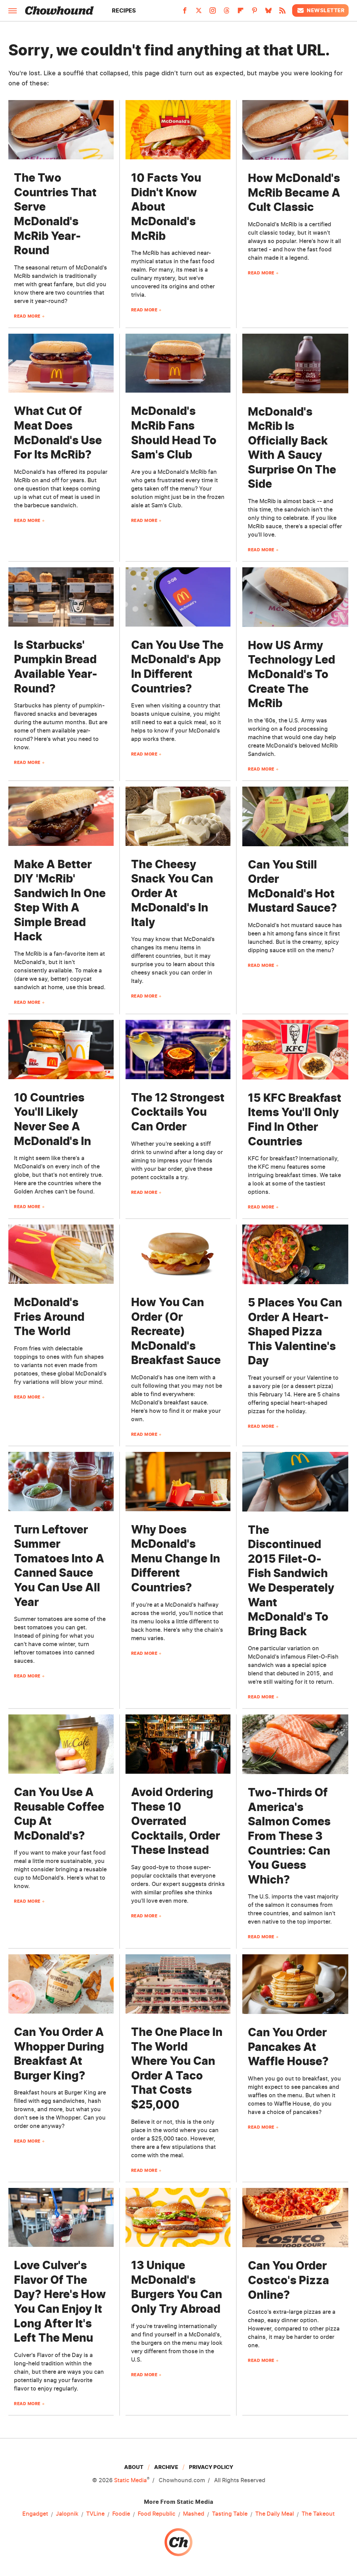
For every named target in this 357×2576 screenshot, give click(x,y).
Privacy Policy (211, 2467)
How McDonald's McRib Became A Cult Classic (294, 192)
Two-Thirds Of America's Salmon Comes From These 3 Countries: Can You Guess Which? (289, 1836)
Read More (27, 316)
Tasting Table (230, 2514)
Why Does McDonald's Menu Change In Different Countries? (175, 1558)
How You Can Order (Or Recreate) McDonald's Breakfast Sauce (176, 1331)
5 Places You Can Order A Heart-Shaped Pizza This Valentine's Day (295, 1331)
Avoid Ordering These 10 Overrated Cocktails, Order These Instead (175, 1821)
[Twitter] (199, 12)
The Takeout (318, 2514)
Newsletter (320, 10)
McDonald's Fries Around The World (49, 1316)
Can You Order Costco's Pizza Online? (288, 2280)
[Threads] (226, 12)
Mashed (193, 2514)
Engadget (35, 2514)
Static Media (130, 2480)
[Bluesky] (268, 12)
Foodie (121, 2514)
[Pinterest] (254, 12)
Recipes (124, 10)
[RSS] (282, 12)
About (133, 2467)
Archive (166, 2467)
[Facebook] (185, 12)
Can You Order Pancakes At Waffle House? (288, 2046)
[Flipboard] (240, 12)
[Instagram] (212, 12)
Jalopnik (67, 2514)
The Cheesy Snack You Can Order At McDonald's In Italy (172, 893)
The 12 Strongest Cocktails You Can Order (178, 1112)
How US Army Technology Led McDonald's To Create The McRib (291, 674)
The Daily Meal (274, 2514)
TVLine (95, 2514)
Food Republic (156, 2514)
